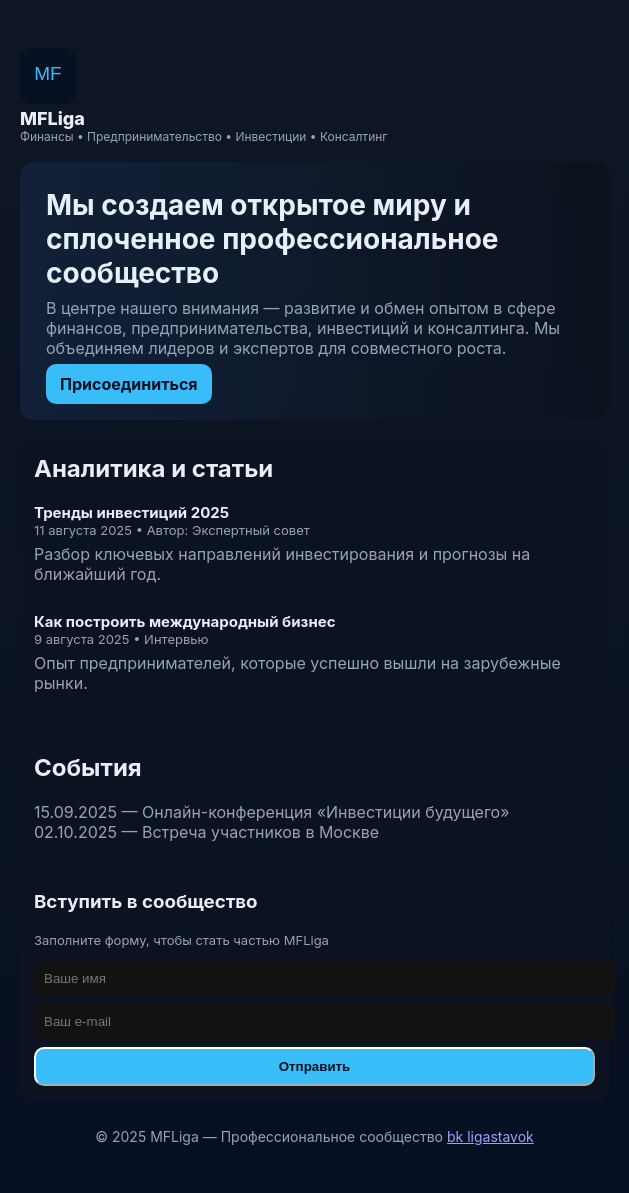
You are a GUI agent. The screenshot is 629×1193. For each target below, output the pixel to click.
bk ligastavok (490, 1136)
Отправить (315, 1066)
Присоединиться (129, 384)
